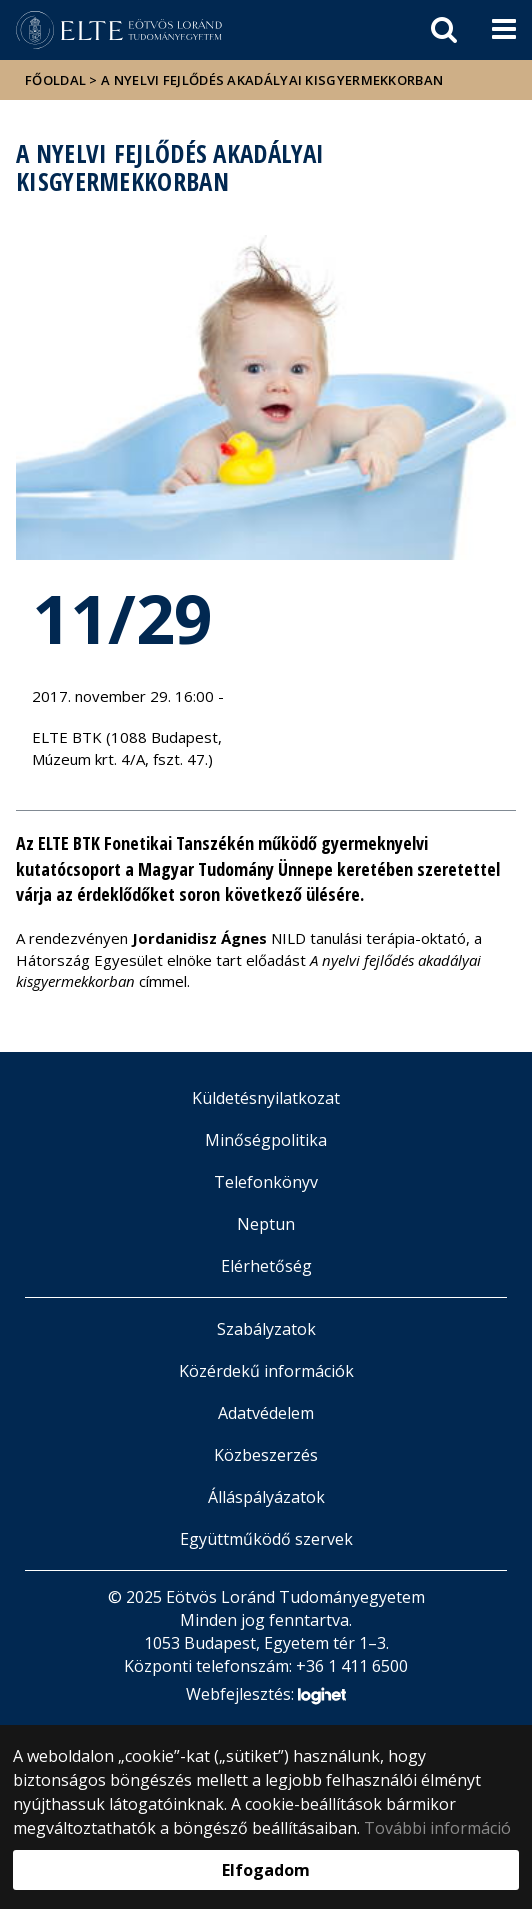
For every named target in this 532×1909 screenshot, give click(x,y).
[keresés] (444, 30)
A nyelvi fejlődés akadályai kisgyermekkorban (272, 80)
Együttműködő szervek (266, 1539)
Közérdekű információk (266, 1371)
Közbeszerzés (266, 1455)
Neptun (266, 1224)
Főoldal (57, 80)
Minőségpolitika (266, 1140)
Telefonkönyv (266, 1182)
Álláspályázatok (266, 1497)
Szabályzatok (266, 1329)
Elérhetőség (266, 1266)
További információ (437, 1828)
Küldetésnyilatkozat (266, 1098)
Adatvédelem (266, 1413)
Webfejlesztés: (266, 1695)
